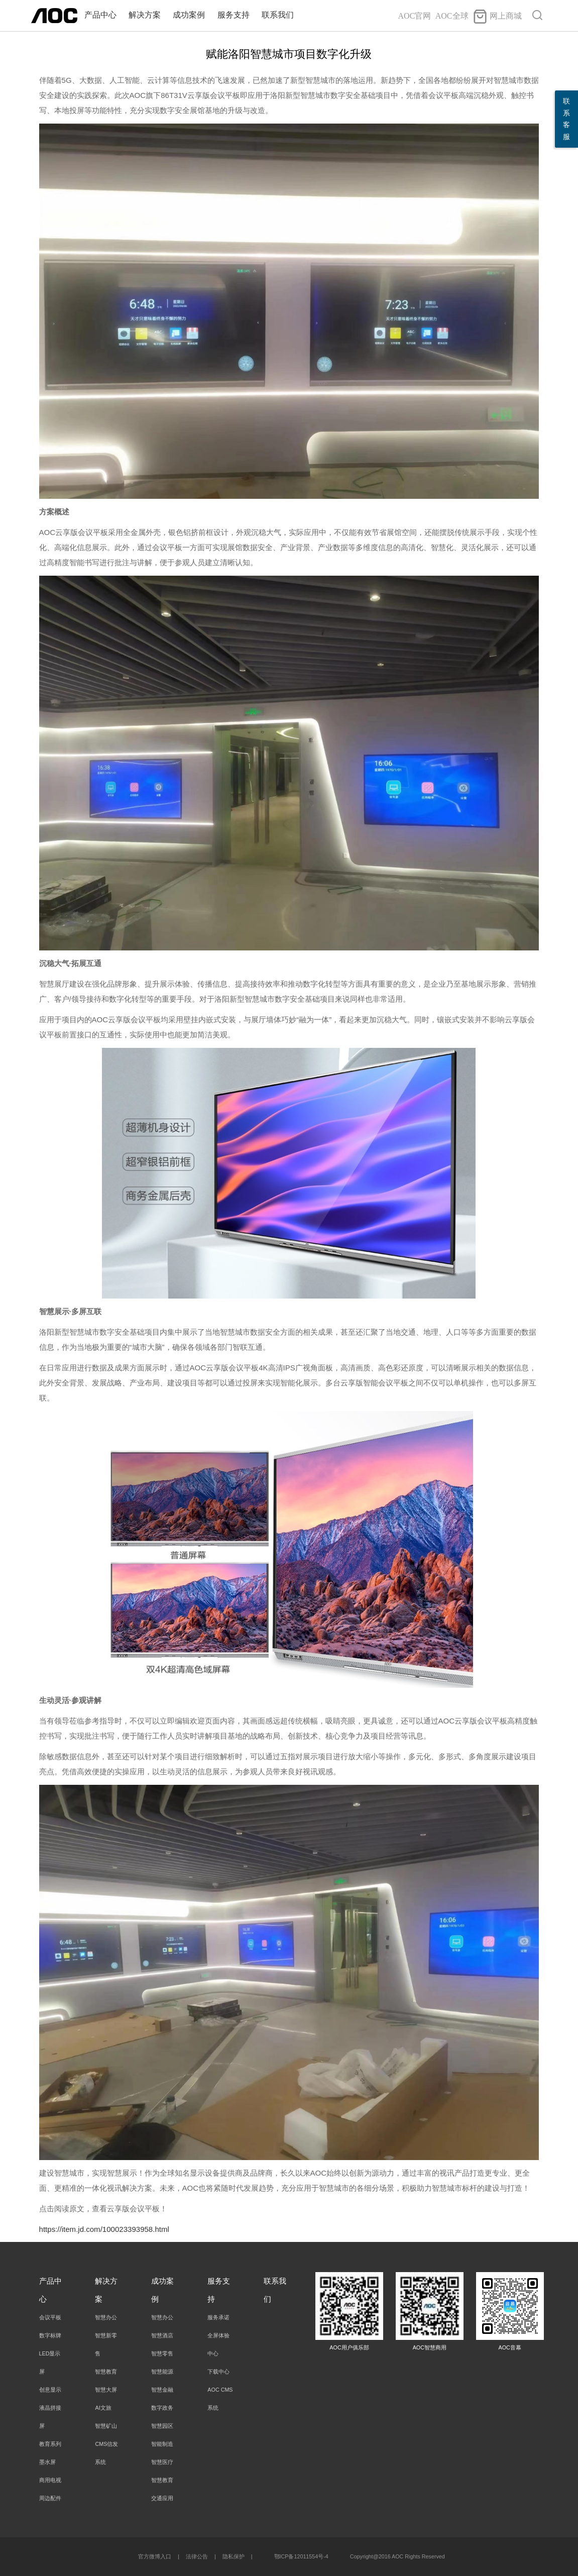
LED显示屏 (50, 2362)
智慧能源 (162, 2372)
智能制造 (162, 2444)
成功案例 (189, 15)
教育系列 (50, 2444)
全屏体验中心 (218, 2344)
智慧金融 (162, 2390)
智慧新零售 (106, 2344)
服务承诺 (218, 2317)
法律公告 (197, 2556)
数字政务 (162, 2408)
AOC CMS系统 (220, 2399)
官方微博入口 (154, 2556)
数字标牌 (50, 2335)
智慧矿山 (106, 2426)
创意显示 (50, 2390)
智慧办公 (106, 2317)
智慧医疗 (162, 2462)
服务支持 (233, 15)
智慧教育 (106, 2372)
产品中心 (100, 15)
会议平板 (50, 2317)
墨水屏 (47, 2462)
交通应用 (162, 2498)
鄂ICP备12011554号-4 (301, 2556)
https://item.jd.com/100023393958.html (104, 2229)
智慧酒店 (162, 2335)
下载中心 (218, 2372)
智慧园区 (162, 2426)
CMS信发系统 (106, 2453)
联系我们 (278, 15)
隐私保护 (233, 2556)
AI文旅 (103, 2408)
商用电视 (50, 2480)
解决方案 (145, 15)
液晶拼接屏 (50, 2417)
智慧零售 (162, 2353)
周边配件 (50, 2498)
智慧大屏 (106, 2390)
